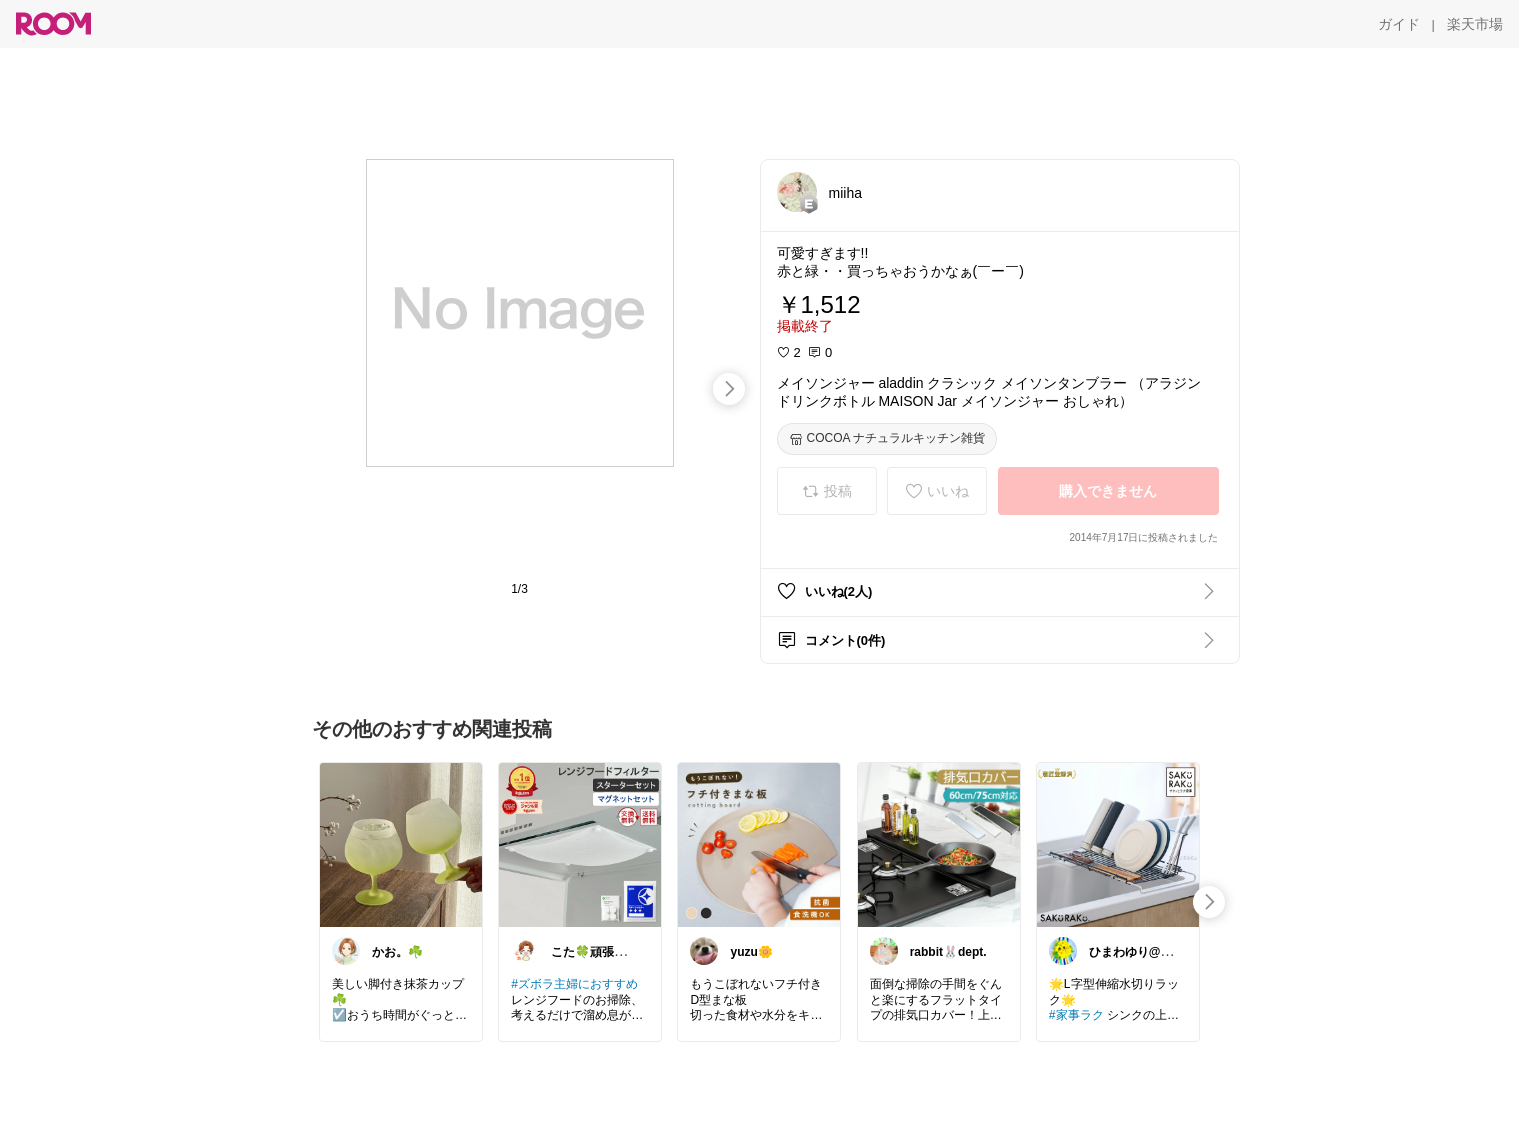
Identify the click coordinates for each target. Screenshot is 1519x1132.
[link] (401, 844)
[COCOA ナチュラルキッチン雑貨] (887, 439)
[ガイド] (1399, 24)
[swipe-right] (729, 389)
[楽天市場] (1475, 24)
